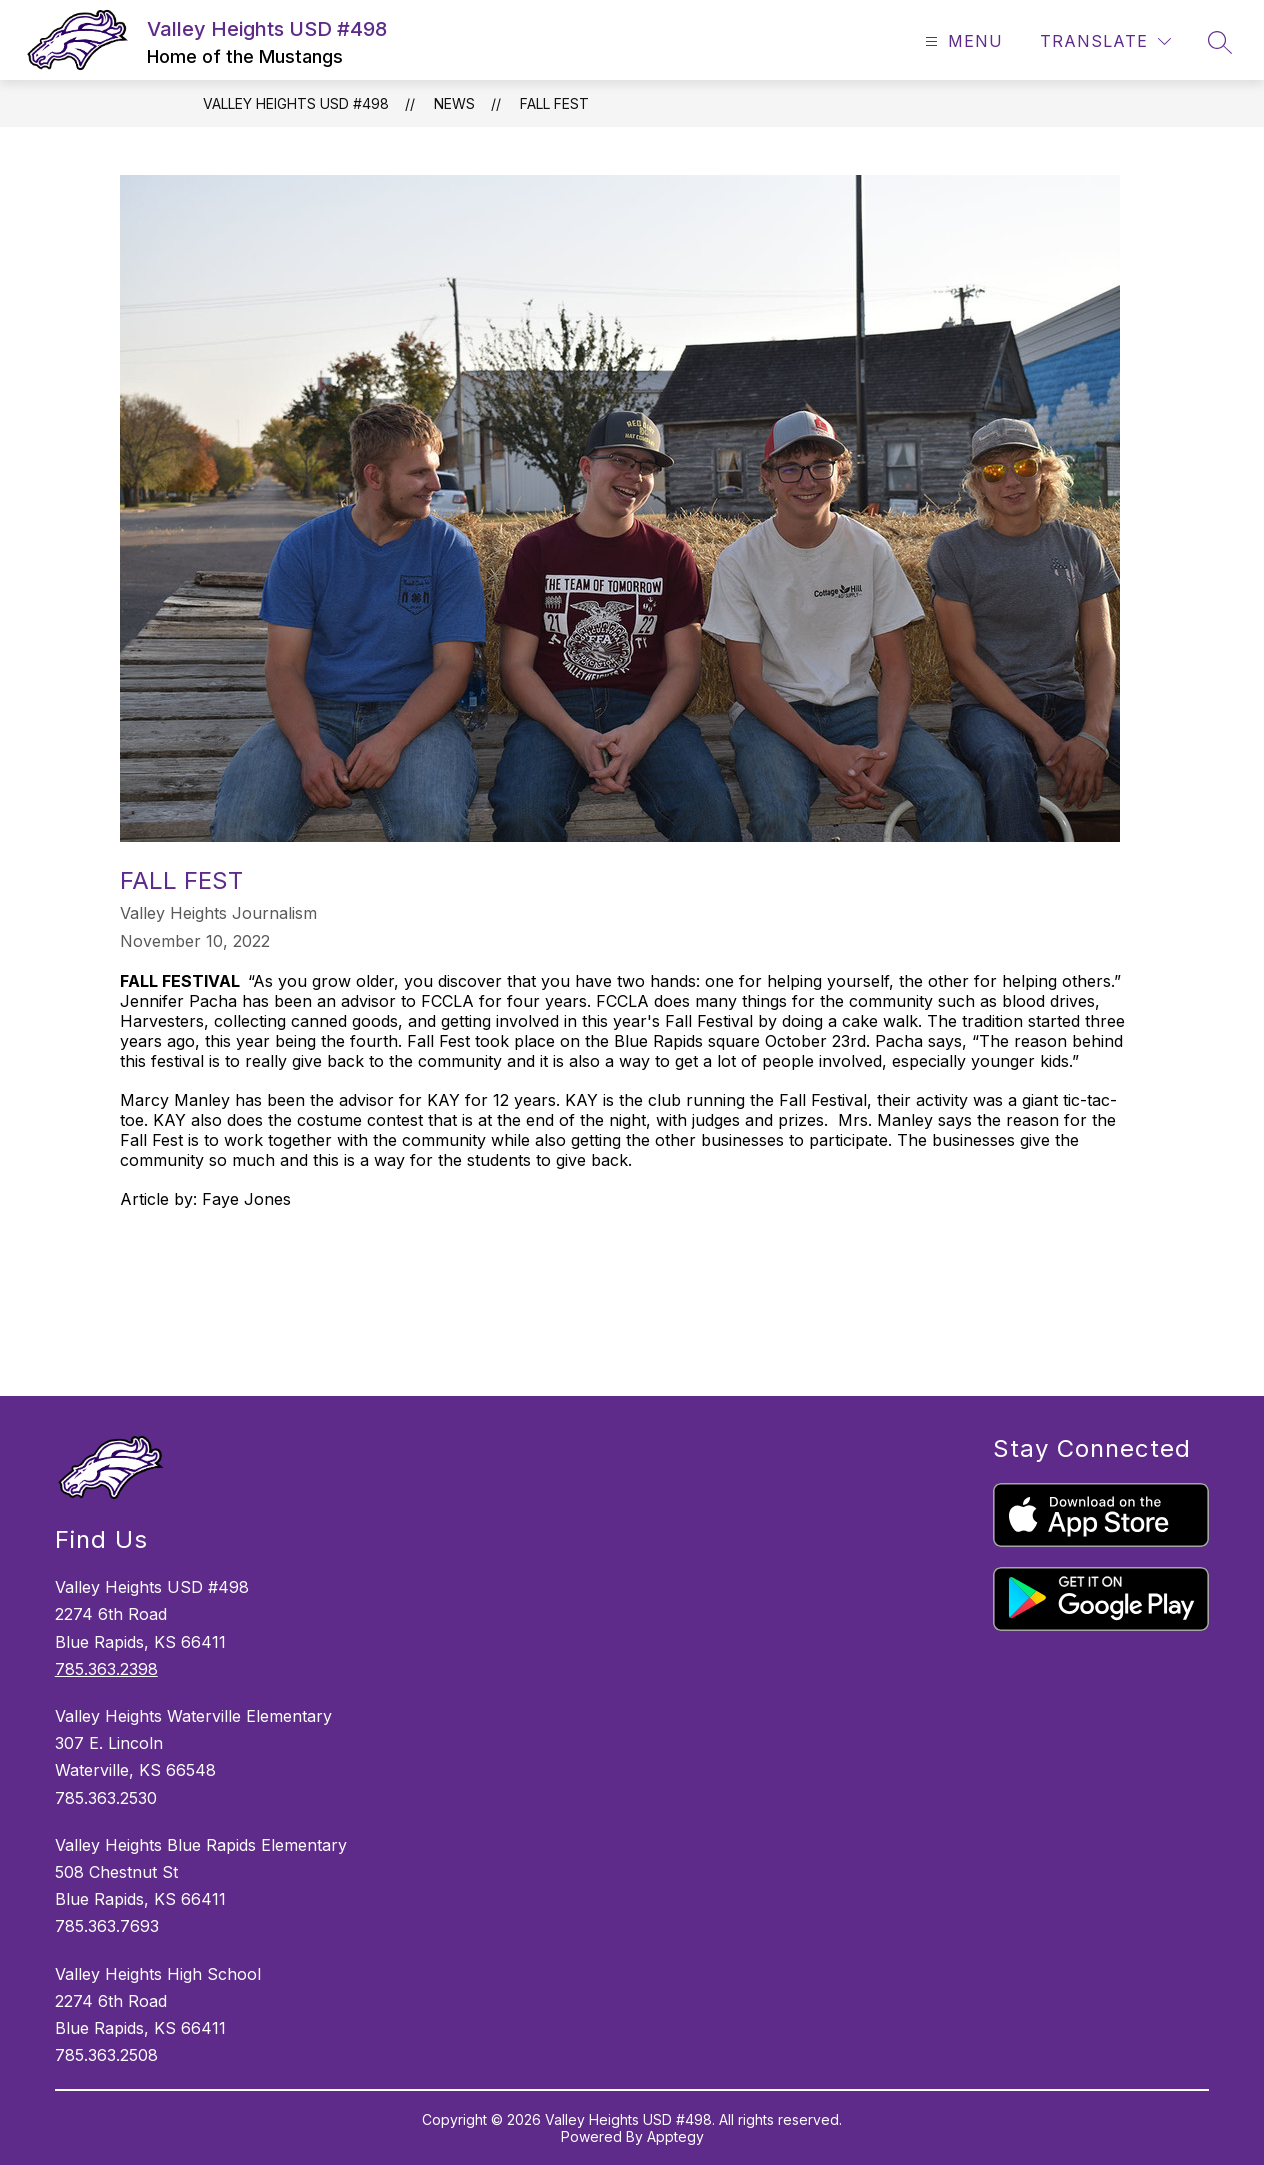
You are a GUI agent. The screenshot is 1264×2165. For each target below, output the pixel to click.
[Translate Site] (1105, 41)
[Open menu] (961, 41)
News (454, 103)
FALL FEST (554, 103)
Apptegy (675, 2136)
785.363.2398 (106, 1669)
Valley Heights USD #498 (296, 103)
